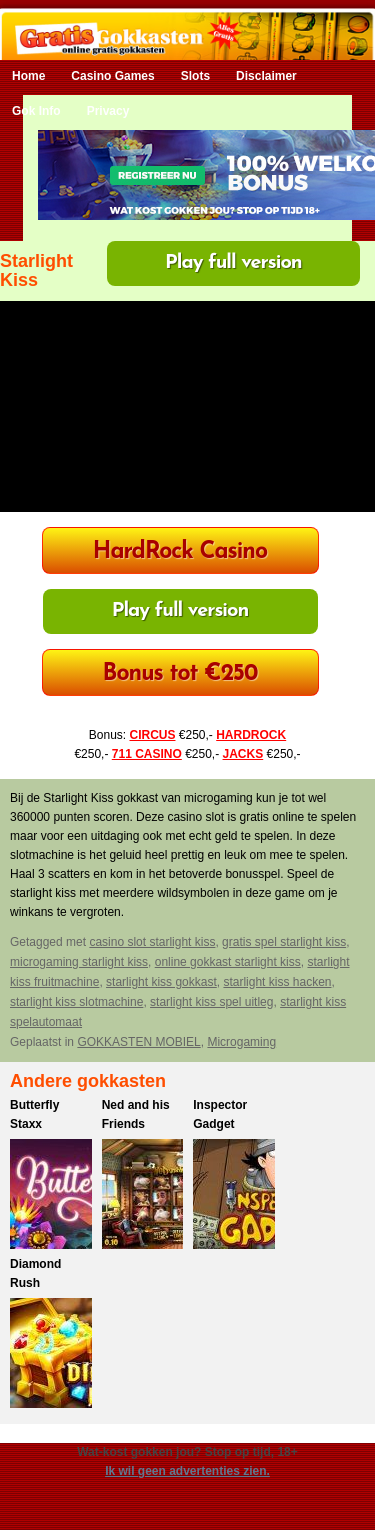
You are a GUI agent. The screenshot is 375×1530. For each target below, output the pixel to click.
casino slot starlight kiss (152, 942)
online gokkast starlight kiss (228, 962)
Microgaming (241, 1042)
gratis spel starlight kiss (284, 942)
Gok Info (36, 111)
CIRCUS (152, 735)
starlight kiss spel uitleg (211, 1002)
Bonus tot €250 (180, 674)
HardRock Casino (180, 552)
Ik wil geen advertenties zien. (187, 1471)
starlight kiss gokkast (161, 982)
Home (28, 76)
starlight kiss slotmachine (76, 1002)
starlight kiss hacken (277, 982)
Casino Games (112, 76)
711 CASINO (147, 754)
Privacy (108, 111)
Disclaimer (266, 76)
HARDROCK (251, 735)
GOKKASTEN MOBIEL (138, 1042)
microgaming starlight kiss (79, 962)
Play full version (233, 263)
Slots (195, 76)
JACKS (243, 754)
